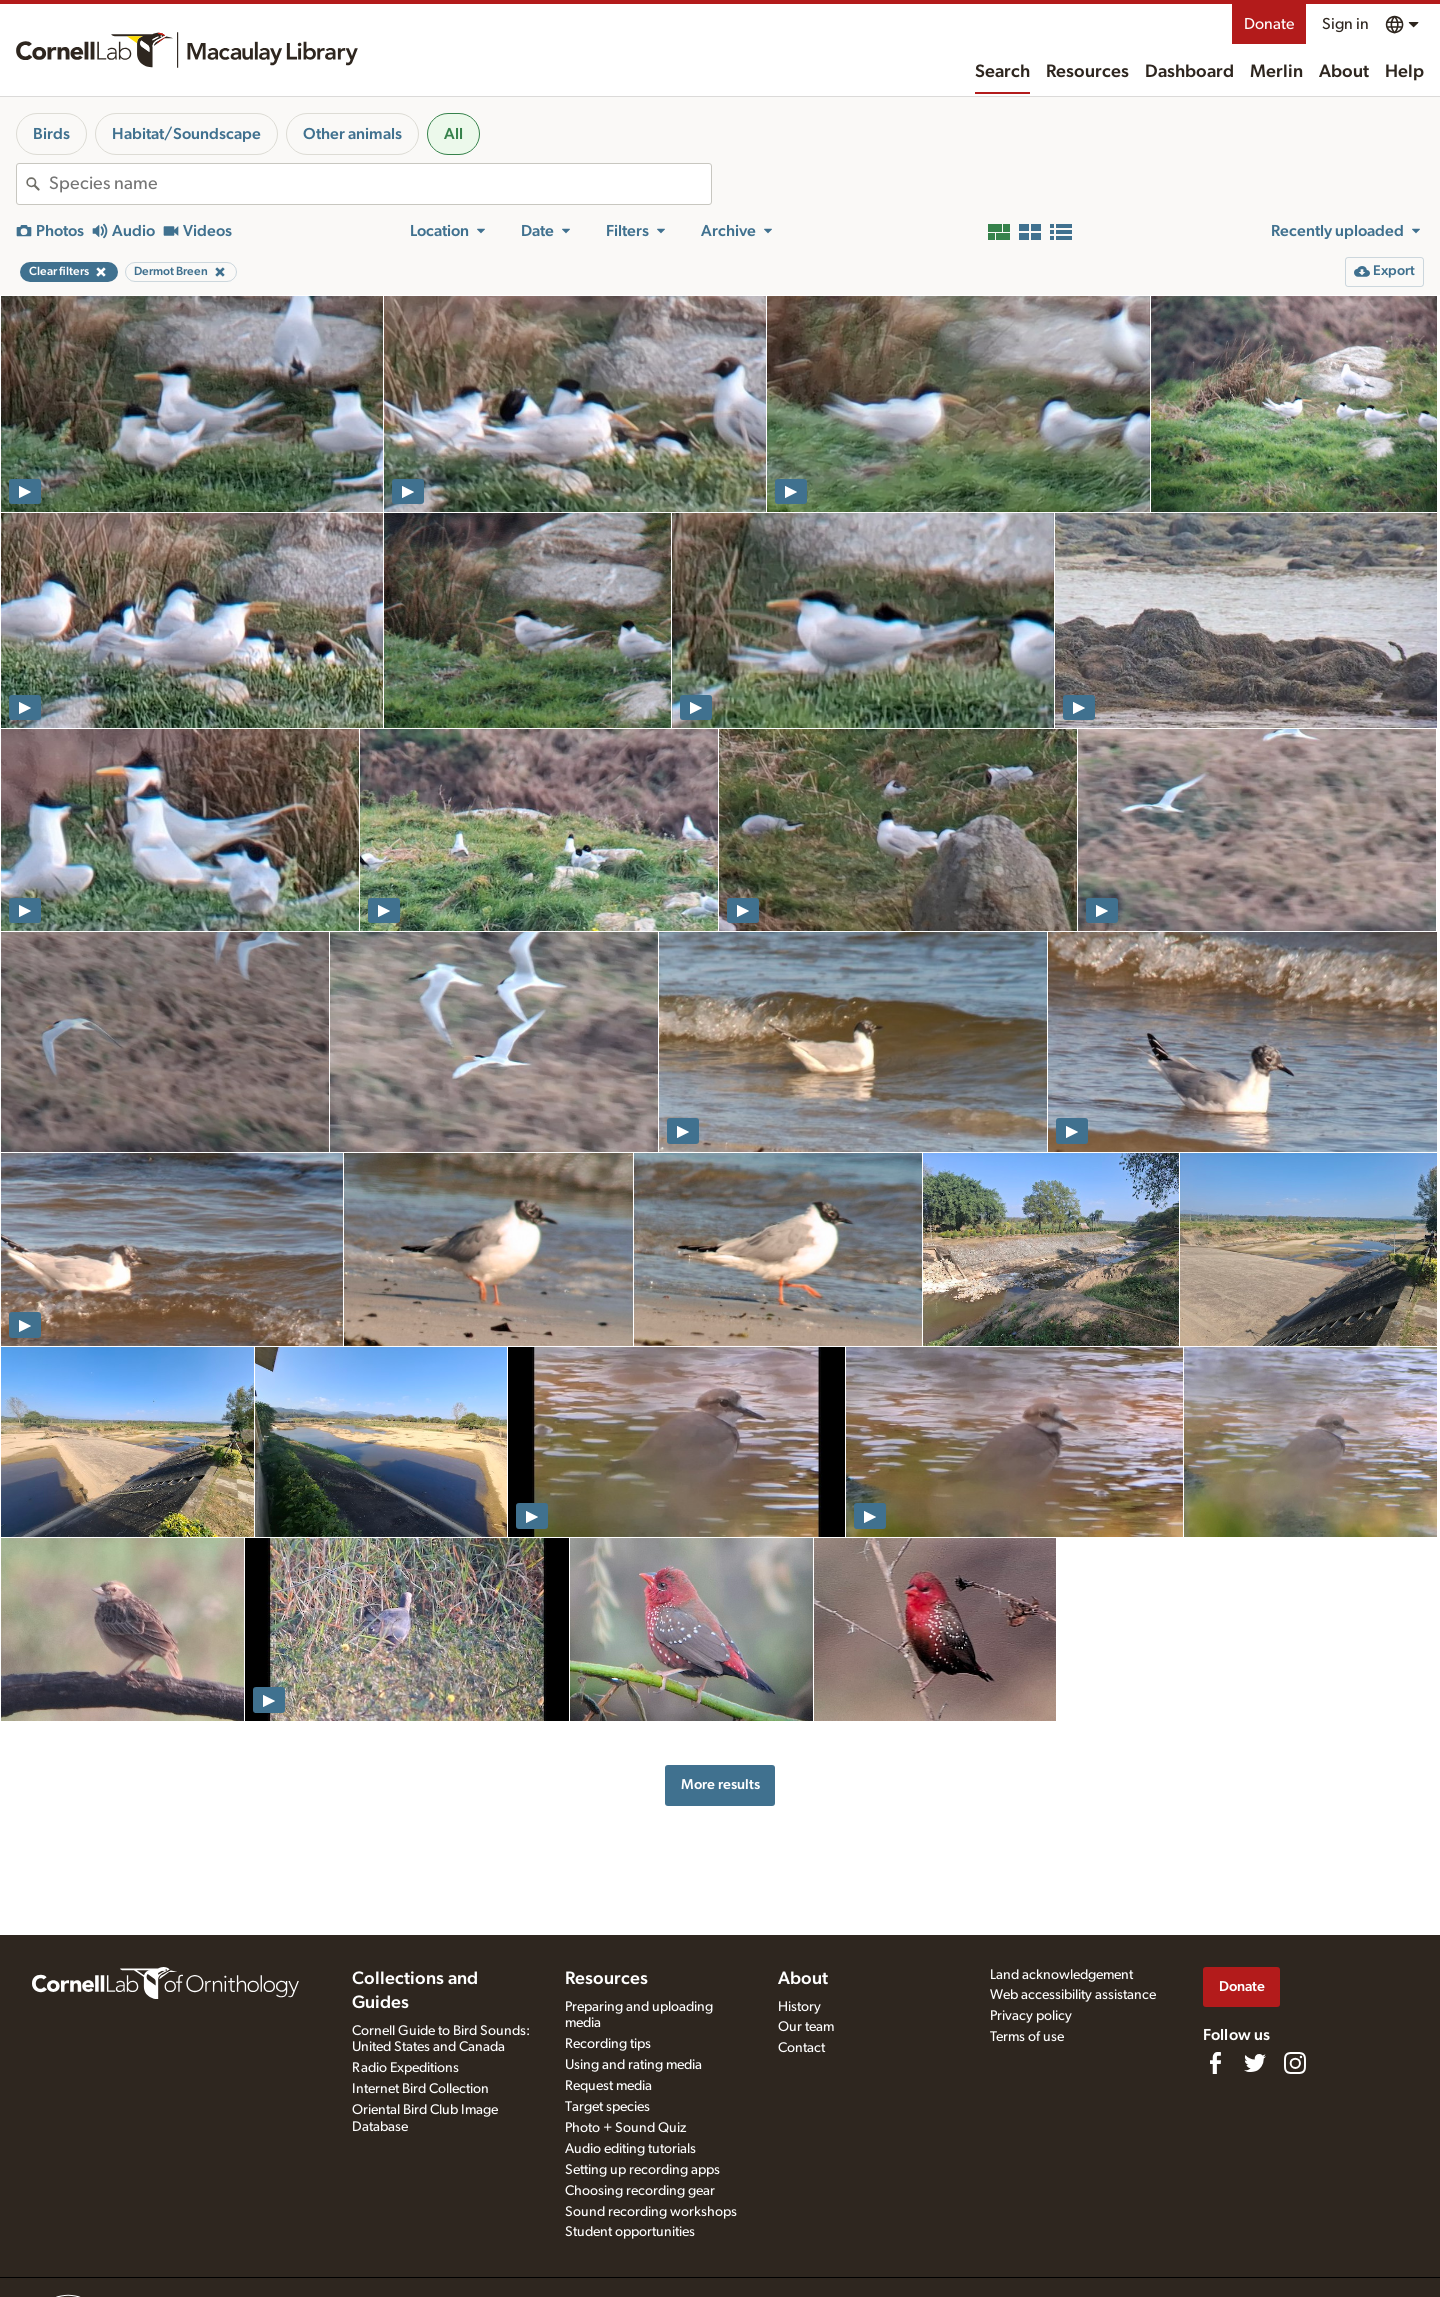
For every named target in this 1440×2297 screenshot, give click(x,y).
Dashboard (1189, 72)
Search (1002, 72)
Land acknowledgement (1061, 1975)
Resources (1087, 72)
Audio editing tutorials (630, 2149)
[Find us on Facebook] (1215, 2063)
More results (720, 1784)
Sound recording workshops (651, 2212)
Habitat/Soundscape (186, 134)
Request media (608, 2086)
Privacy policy (1031, 2016)
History (799, 2007)
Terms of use (1027, 2037)
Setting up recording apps (642, 2170)
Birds (51, 134)
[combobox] (380, 184)
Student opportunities (630, 2232)
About (1344, 72)
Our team (806, 2027)
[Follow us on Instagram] (1295, 2063)
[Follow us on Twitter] (1255, 2063)
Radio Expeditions (405, 2068)
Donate (1269, 24)
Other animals (352, 134)
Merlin (1276, 72)
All (453, 134)
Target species (607, 2107)
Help (1404, 72)
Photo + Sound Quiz (625, 2128)
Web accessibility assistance (1073, 1995)
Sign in (1345, 24)
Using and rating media (633, 2065)
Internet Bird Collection (420, 2089)
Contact (801, 2048)
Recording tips (608, 2044)
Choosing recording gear (640, 2191)
